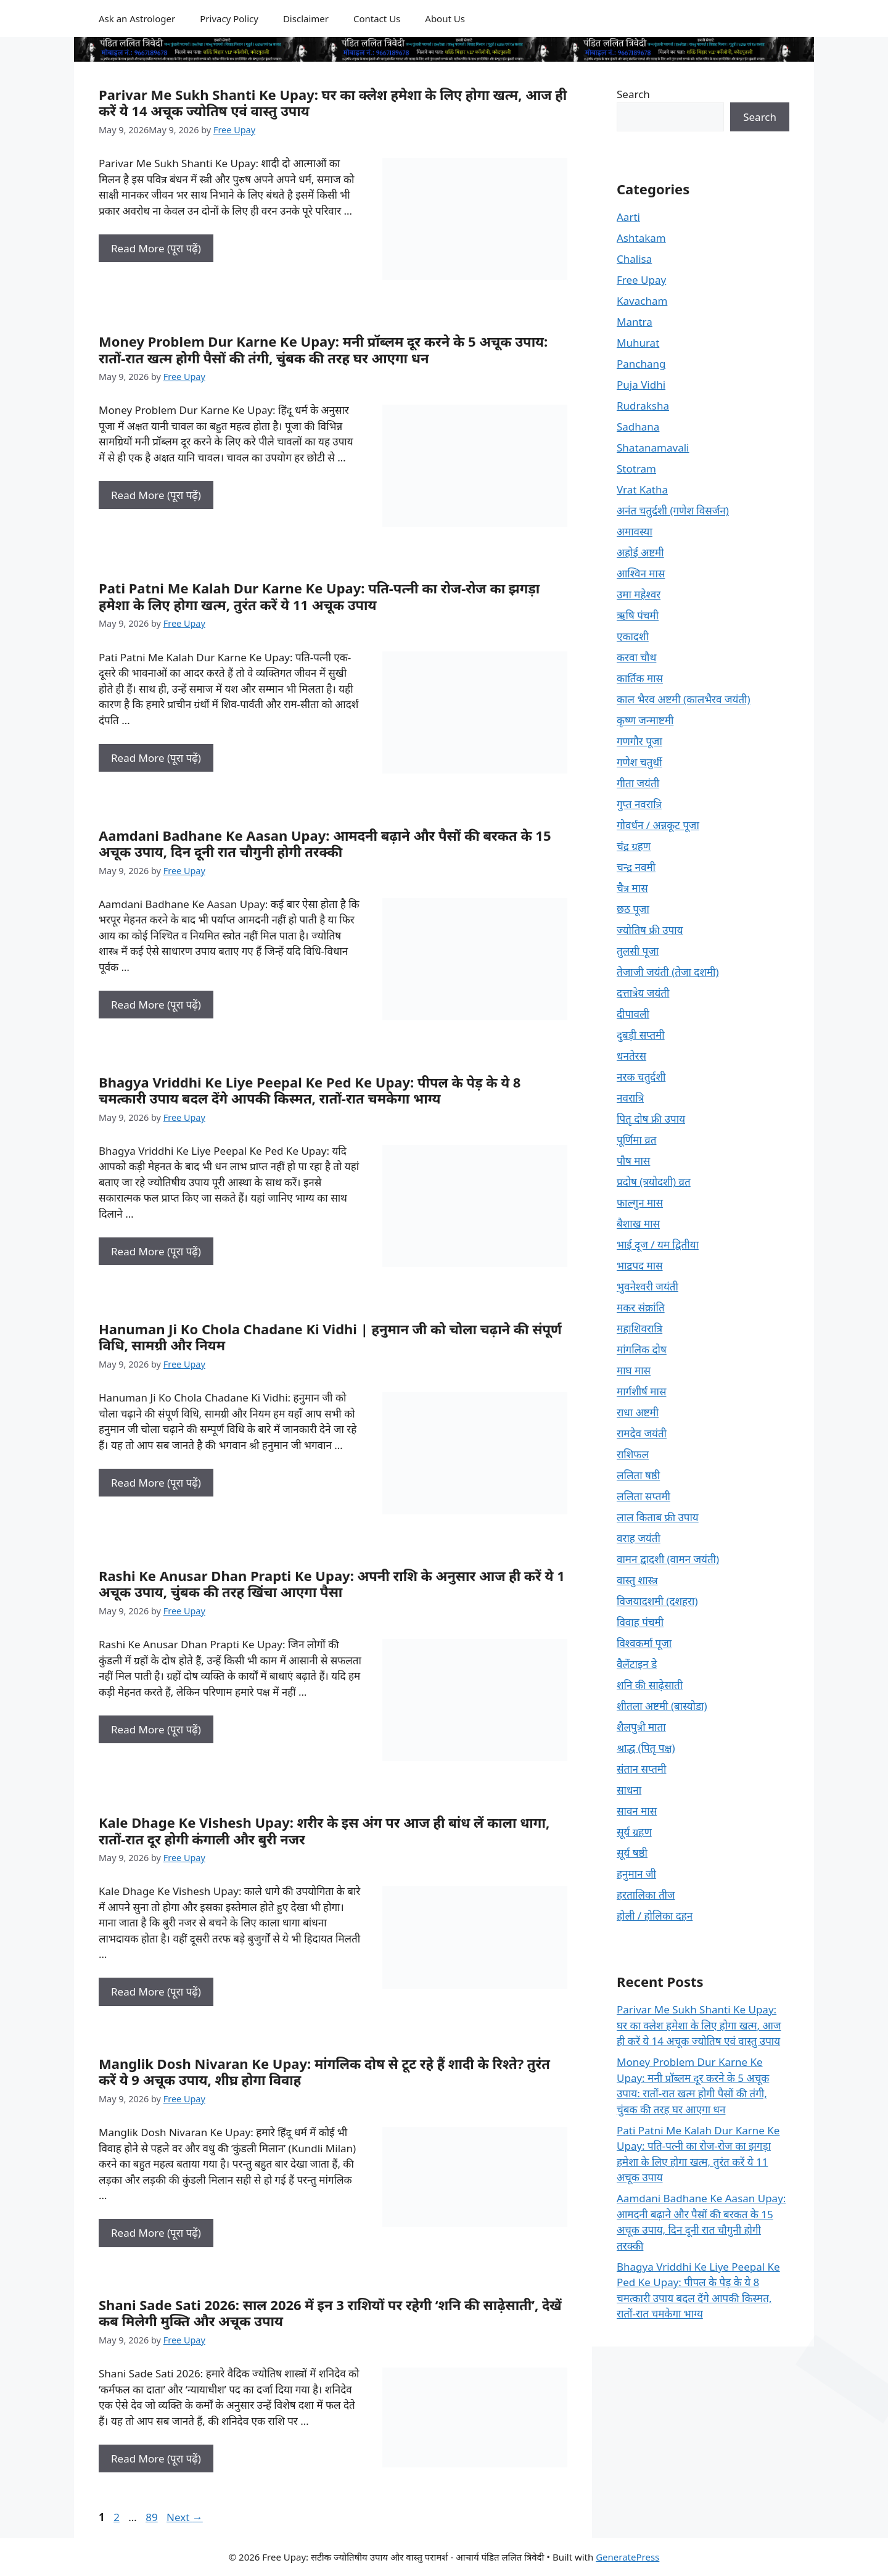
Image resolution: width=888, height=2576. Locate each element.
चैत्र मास (632, 888)
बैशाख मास (638, 1223)
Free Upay (641, 280)
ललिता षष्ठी (638, 1475)
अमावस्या (634, 531)
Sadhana (638, 426)
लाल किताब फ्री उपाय (658, 1517)
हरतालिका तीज (646, 1895)
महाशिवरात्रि (639, 1328)
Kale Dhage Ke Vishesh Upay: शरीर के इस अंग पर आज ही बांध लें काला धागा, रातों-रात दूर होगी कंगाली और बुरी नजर (324, 1830)
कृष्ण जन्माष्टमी (645, 720)
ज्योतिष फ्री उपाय (650, 930)
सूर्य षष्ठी (632, 1853)
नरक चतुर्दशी (641, 1077)
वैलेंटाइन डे (637, 1664)
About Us (445, 18)
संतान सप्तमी (641, 1769)
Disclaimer (306, 18)
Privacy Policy (229, 18)
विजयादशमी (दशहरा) (657, 1601)
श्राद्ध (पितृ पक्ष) (646, 1748)
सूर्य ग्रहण (634, 1832)
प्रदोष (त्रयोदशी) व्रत (654, 1181)
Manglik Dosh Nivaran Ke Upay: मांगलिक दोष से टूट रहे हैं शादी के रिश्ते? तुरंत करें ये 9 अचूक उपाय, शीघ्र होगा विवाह (324, 2071)
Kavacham (642, 301)
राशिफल (633, 1454)
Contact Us (376, 18)
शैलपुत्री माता (641, 1727)
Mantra (634, 322)
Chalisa (634, 259)
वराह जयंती (638, 1538)
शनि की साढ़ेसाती (650, 1685)
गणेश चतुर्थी (639, 762)
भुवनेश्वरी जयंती (647, 1286)
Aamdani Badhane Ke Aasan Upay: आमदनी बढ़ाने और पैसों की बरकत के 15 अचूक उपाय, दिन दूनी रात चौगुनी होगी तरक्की (325, 843)
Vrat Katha (642, 489)
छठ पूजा (633, 909)
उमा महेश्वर (638, 594)
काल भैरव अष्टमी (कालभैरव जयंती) (683, 699)
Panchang (641, 364)
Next (184, 2517)
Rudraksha (643, 405)
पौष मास (633, 1161)
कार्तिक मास (640, 678)
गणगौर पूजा (639, 741)
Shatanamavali (653, 447)
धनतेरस (631, 1056)
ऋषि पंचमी (638, 615)
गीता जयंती (638, 783)
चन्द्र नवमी (636, 867)
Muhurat (638, 343)
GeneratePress (627, 2557)
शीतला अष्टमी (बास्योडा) (662, 1706)
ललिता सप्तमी (643, 1496)
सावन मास (637, 1811)
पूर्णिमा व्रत (636, 1140)
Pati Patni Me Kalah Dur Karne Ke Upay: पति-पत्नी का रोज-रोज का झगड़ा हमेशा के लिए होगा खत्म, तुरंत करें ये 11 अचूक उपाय (319, 596)
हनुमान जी (636, 1874)
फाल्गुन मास (640, 1202)
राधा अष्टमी (638, 1412)
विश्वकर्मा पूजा (644, 1643)
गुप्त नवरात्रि (639, 804)
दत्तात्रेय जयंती (643, 993)
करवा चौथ (636, 657)
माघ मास (634, 1370)
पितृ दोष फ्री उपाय (651, 1119)
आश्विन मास (641, 573)
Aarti (628, 217)
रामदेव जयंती (642, 1433)
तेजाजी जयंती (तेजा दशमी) (668, 972)
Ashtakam (641, 238)
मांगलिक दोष (642, 1349)
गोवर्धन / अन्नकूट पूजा (658, 825)
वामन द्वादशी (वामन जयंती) (668, 1559)
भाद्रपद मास (640, 1265)
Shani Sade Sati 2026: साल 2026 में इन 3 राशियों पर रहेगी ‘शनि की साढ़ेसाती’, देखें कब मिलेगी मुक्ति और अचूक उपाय (330, 2312)
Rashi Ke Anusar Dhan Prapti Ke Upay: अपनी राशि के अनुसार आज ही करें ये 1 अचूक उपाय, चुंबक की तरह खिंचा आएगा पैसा (332, 1583)
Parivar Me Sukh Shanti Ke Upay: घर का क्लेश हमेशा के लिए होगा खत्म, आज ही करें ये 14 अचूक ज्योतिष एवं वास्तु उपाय (333, 102)
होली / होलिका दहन (655, 1916)
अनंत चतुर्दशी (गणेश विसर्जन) (673, 510)
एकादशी (633, 636)
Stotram (636, 468)
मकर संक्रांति (641, 1307)
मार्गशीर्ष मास (641, 1391)
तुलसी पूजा (638, 951)
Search (633, 94)
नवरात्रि (630, 1098)
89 (152, 2517)
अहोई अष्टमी (640, 552)
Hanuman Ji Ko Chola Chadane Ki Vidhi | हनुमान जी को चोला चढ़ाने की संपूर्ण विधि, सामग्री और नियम (330, 1336)
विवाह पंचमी (640, 1622)
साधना (629, 1790)
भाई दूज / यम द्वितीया (658, 1244)
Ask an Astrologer (137, 18)
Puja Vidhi (641, 385)
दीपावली (633, 1014)
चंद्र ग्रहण (634, 846)
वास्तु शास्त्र (637, 1580)
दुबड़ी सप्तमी (641, 1035)
